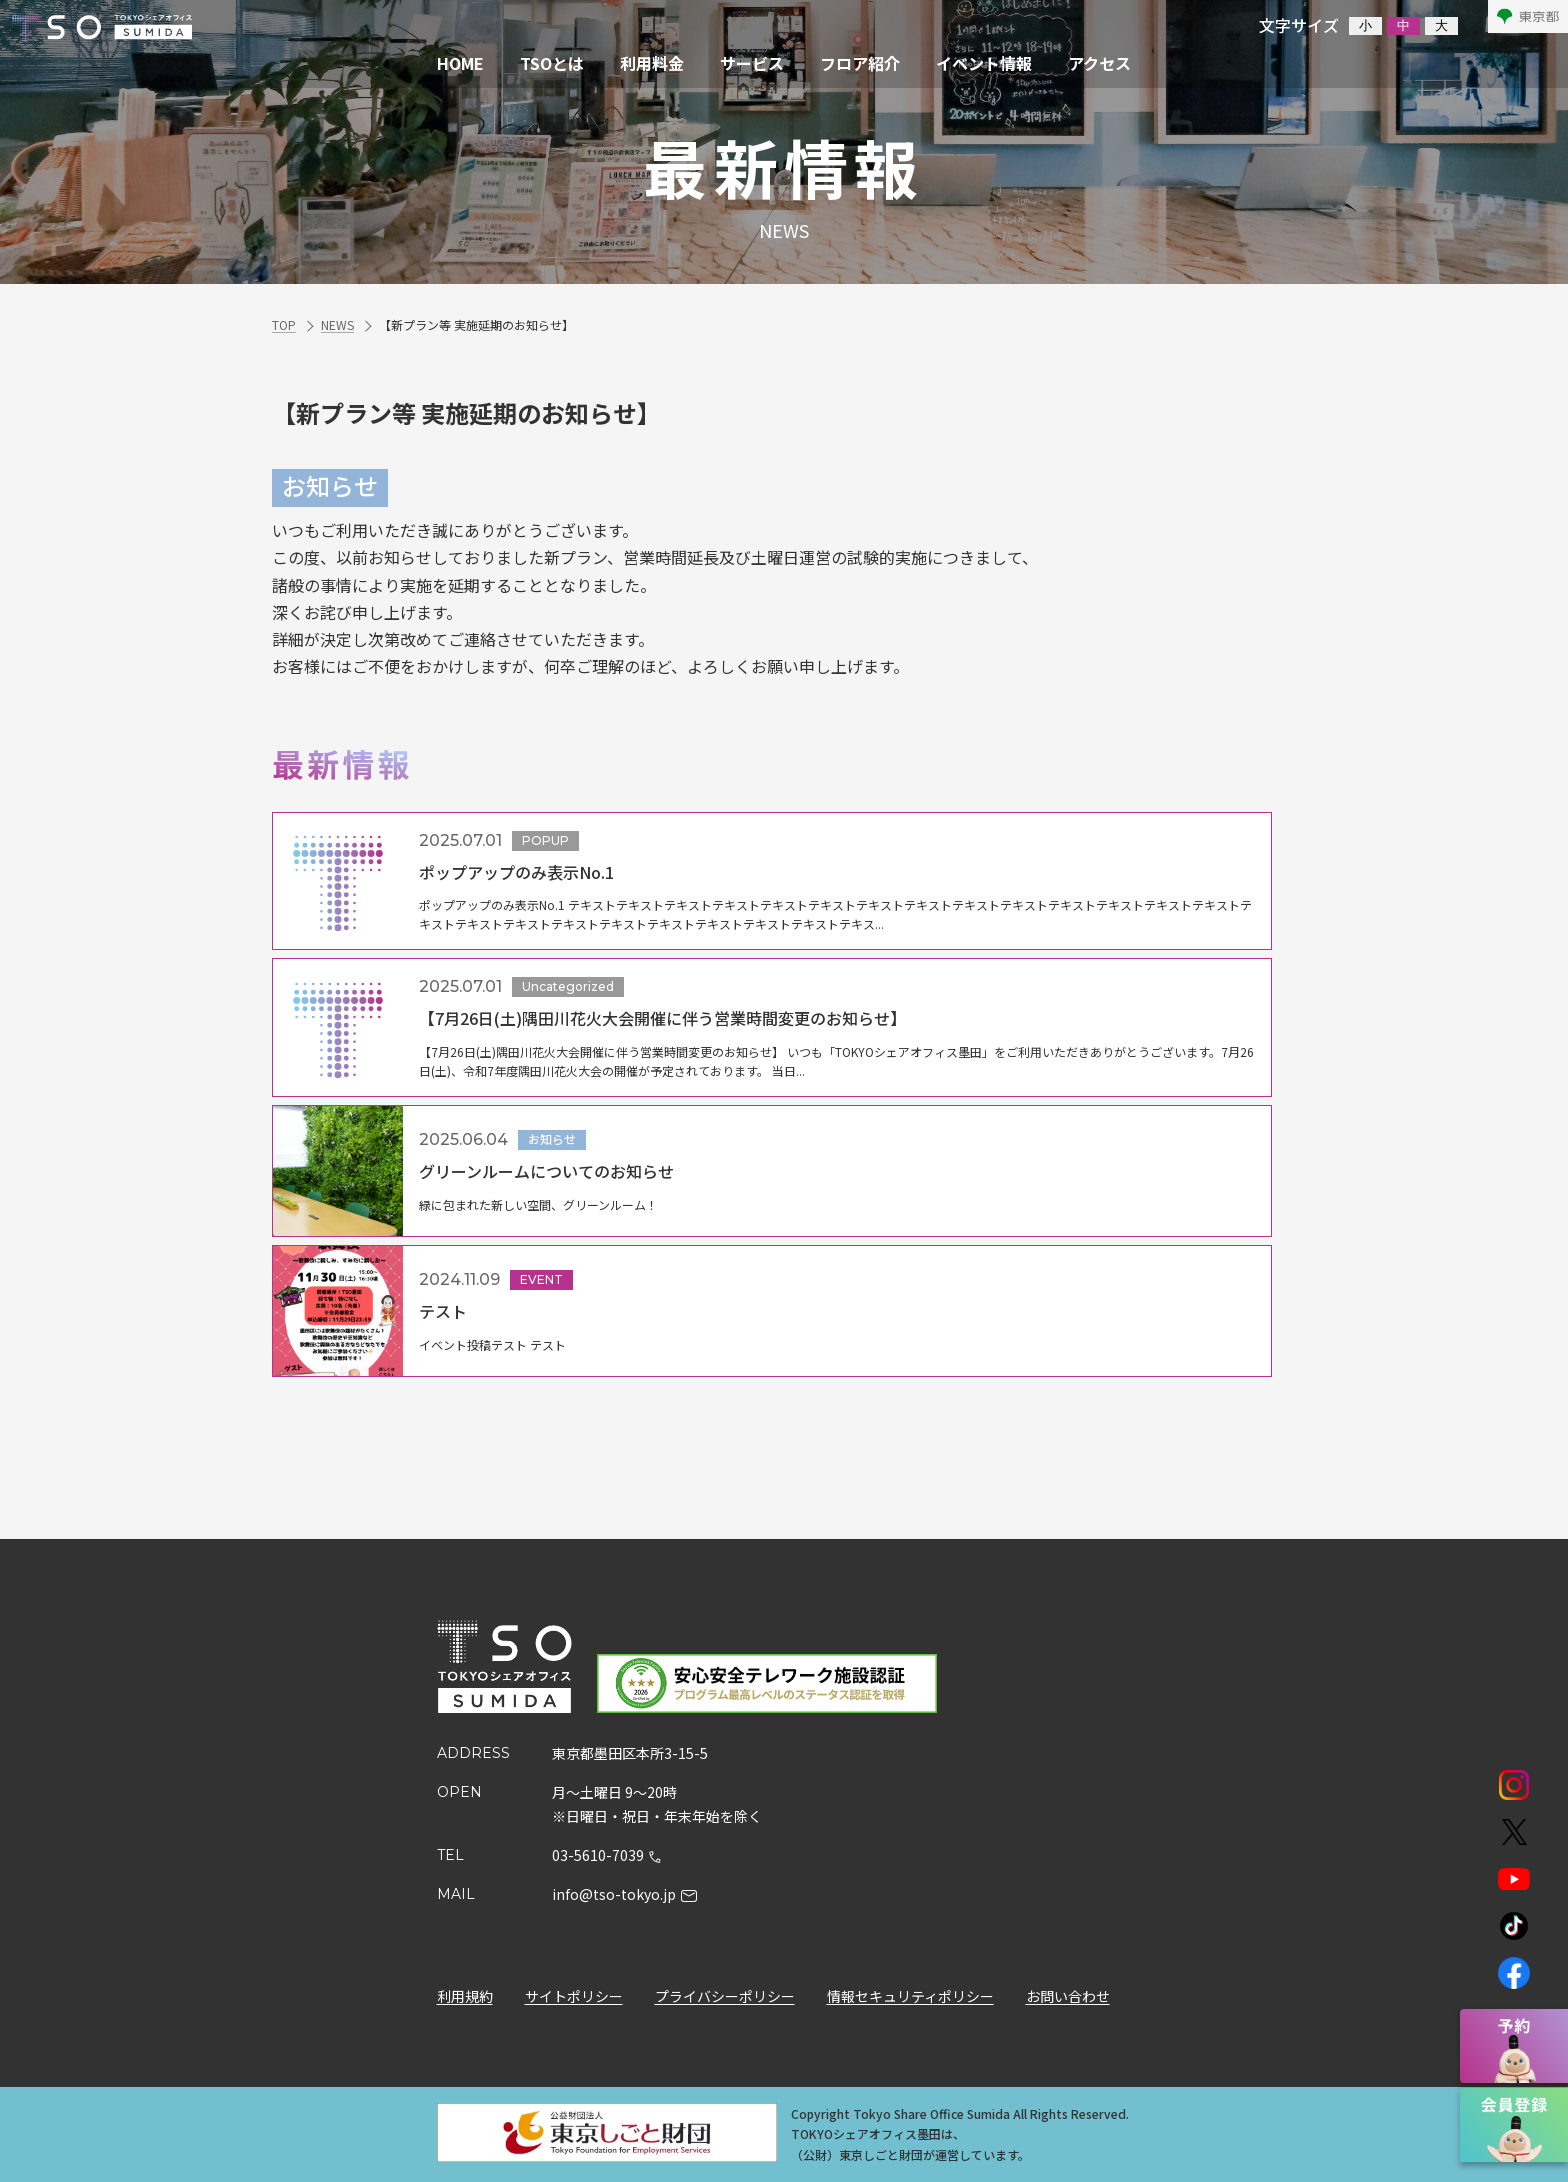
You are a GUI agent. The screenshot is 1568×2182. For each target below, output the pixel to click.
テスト (443, 1311)
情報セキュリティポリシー (910, 1997)
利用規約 (465, 1997)
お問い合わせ (1068, 1997)
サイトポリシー (574, 1997)
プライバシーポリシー (725, 1997)
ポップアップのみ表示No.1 (516, 872)
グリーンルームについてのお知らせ (546, 1171)
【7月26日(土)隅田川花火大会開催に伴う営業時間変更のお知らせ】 (662, 1018)
